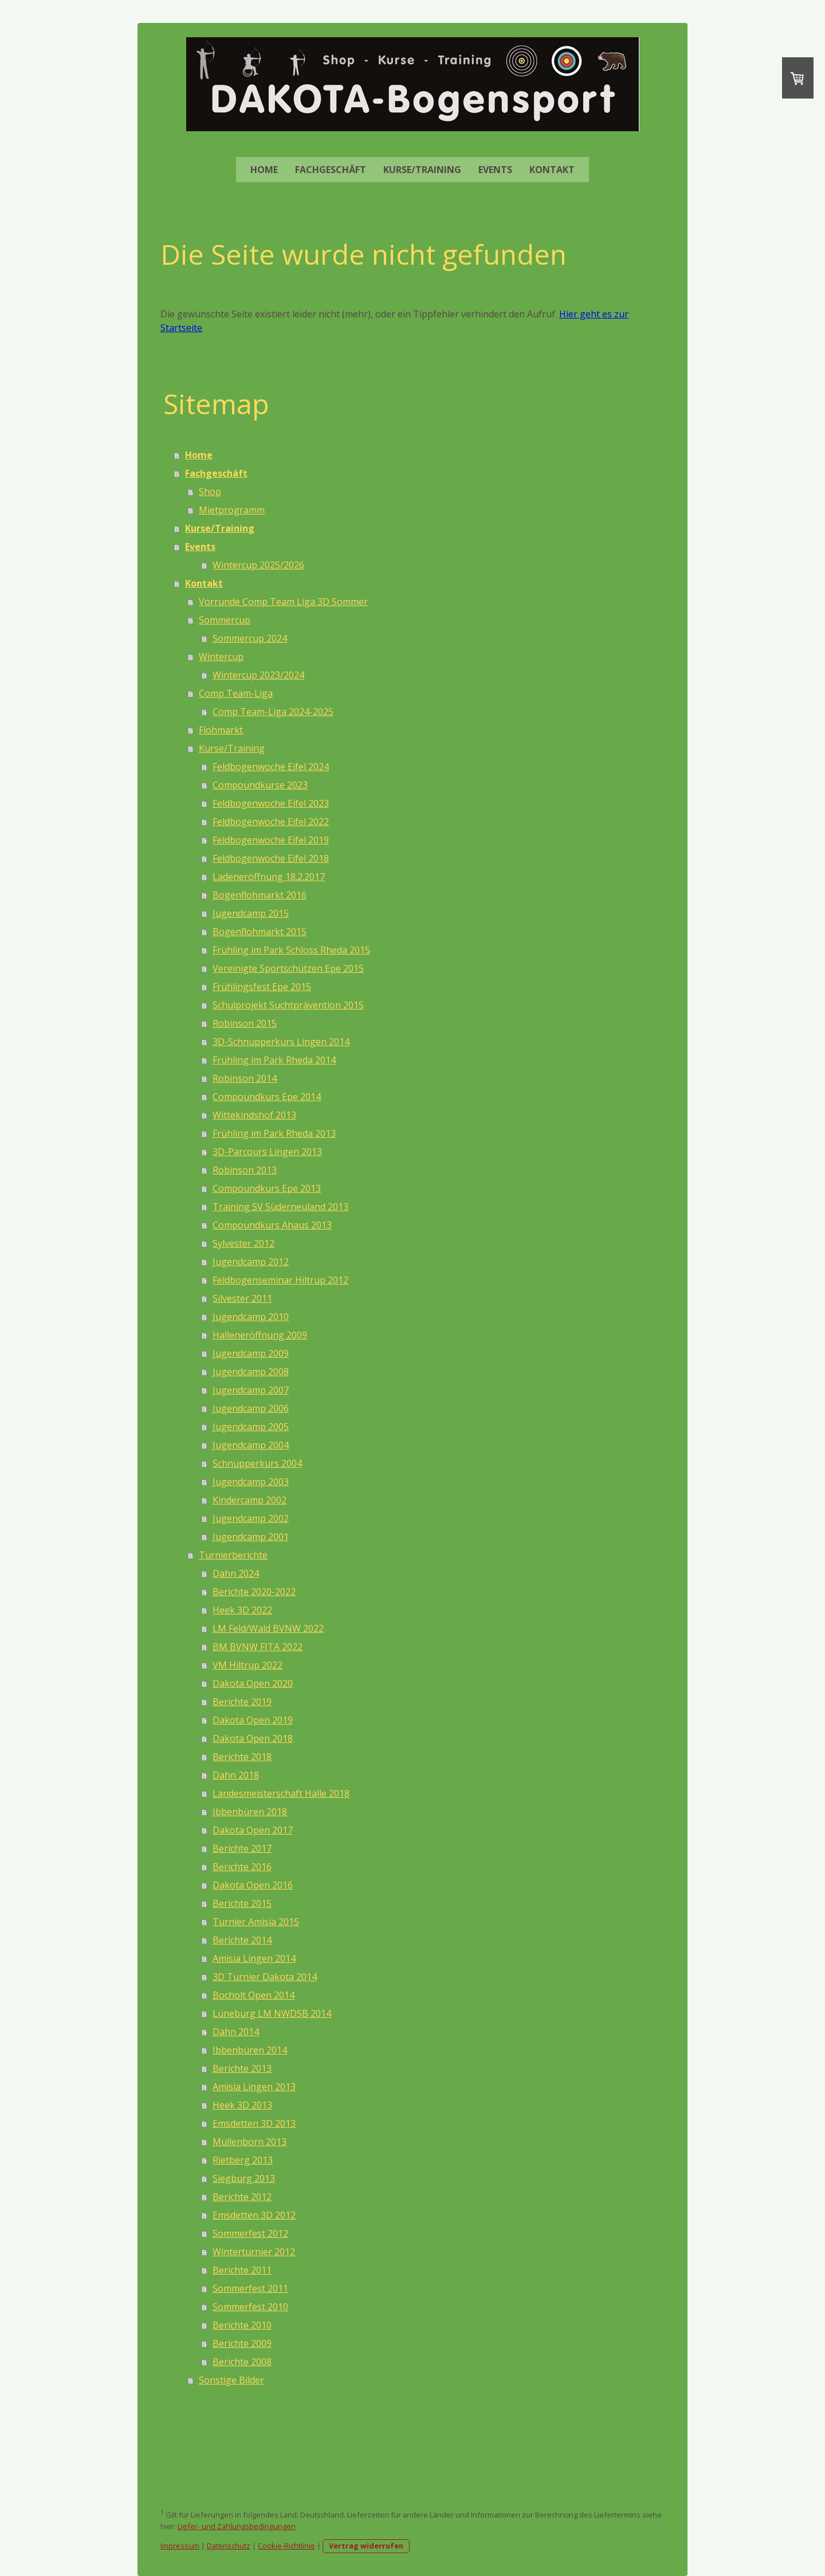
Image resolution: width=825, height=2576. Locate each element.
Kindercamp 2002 (249, 1500)
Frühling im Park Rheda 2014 (274, 1060)
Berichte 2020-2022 (254, 1591)
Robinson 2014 (245, 1078)
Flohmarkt (221, 730)
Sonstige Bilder (231, 2380)
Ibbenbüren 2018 (250, 1811)
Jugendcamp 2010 (251, 1316)
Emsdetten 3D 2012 (254, 2215)
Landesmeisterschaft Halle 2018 (281, 1793)
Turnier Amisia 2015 (256, 1921)
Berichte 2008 (242, 2361)
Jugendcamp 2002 (251, 1518)
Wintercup (221, 656)
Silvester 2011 (242, 1298)
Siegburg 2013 (244, 2178)
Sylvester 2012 (243, 1243)
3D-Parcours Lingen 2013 (267, 1151)
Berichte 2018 (242, 1756)
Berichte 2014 (242, 1940)
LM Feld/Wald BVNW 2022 (268, 1628)
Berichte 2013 (242, 2068)
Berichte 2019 (242, 1701)
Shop (210, 491)
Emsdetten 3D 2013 (254, 2123)
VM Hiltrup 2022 (247, 1665)
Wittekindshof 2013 (254, 1115)
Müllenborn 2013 (249, 2141)
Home (264, 169)
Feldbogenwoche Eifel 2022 (271, 821)
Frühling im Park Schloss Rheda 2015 (291, 950)
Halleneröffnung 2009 (260, 1335)
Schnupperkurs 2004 (257, 1463)
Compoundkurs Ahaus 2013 (272, 1225)
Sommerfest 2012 (250, 2233)
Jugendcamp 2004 (251, 1445)
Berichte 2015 (242, 1903)
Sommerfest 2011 (250, 2288)
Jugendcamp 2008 (251, 1371)
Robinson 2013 (245, 1170)
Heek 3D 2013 (242, 2105)
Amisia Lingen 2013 (254, 2086)
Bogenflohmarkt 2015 (260, 931)
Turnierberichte (233, 1555)
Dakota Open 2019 (253, 1720)
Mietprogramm (232, 510)
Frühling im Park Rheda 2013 (274, 1133)
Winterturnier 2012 (254, 2251)
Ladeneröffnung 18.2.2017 (269, 876)
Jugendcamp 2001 (251, 1536)
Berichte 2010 (242, 2325)
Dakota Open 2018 (253, 1738)
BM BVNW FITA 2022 (257, 1646)
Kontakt (552, 169)
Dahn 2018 (236, 1775)
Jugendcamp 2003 (251, 1481)
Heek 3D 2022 (242, 1610)
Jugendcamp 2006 (251, 1408)
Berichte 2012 (242, 2196)
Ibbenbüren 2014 (250, 2050)
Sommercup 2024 (250, 638)
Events (495, 169)
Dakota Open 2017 (253, 1830)
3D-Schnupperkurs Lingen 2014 (281, 1041)
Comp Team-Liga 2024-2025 (273, 711)
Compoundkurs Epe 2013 (267, 1188)
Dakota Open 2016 (253, 1885)
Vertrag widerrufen (366, 2545)
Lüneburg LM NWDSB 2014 (272, 2013)
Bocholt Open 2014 (253, 1995)
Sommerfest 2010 (250, 2306)
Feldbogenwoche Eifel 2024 (271, 766)
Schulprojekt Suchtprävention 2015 (288, 1005)
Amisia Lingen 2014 (254, 1958)
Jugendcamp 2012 (251, 1261)
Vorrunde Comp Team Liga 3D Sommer (283, 601)
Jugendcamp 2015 (251, 913)
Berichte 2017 (242, 1848)
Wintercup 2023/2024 (258, 675)
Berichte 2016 (242, 1866)
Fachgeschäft (330, 169)
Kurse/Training (422, 169)
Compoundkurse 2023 (260, 785)
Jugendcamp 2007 (251, 1390)
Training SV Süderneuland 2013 (280, 1206)
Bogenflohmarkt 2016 (260, 895)
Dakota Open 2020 (253, 1683)
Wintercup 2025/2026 (258, 565)
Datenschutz (228, 2545)
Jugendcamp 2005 (251, 1426)
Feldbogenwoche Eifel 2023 (271, 803)
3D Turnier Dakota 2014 (265, 1976)
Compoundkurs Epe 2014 (267, 1096)
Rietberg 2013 (243, 2160)
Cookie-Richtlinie (286, 2545)
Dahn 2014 (236, 2031)
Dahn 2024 (236, 1573)
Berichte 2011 (242, 2270)
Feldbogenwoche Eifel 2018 (271, 858)
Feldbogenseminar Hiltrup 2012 (280, 1280)
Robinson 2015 (245, 1023)
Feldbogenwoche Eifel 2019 (271, 840)
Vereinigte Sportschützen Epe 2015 (288, 968)
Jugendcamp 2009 (251, 1353)
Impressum (179, 2545)
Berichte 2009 (242, 2343)
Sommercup (224, 620)
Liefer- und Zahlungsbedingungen (237, 2526)
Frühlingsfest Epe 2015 (262, 986)
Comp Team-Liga (236, 693)
